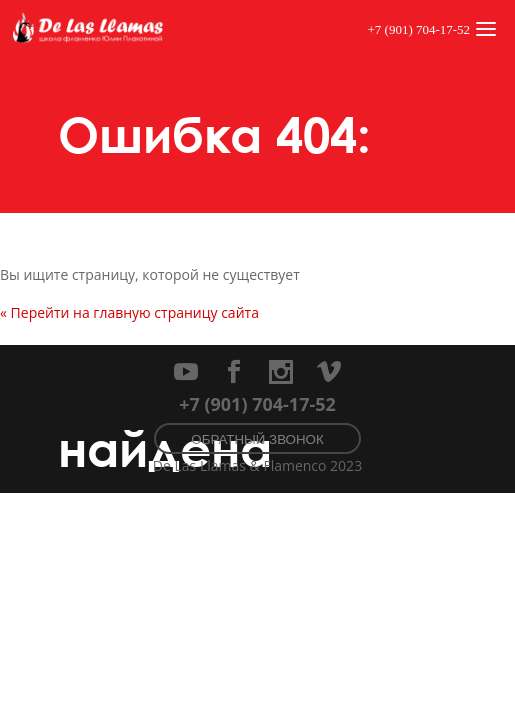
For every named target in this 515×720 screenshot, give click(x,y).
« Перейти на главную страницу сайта (129, 312)
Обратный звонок (257, 439)
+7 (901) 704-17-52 (418, 29)
